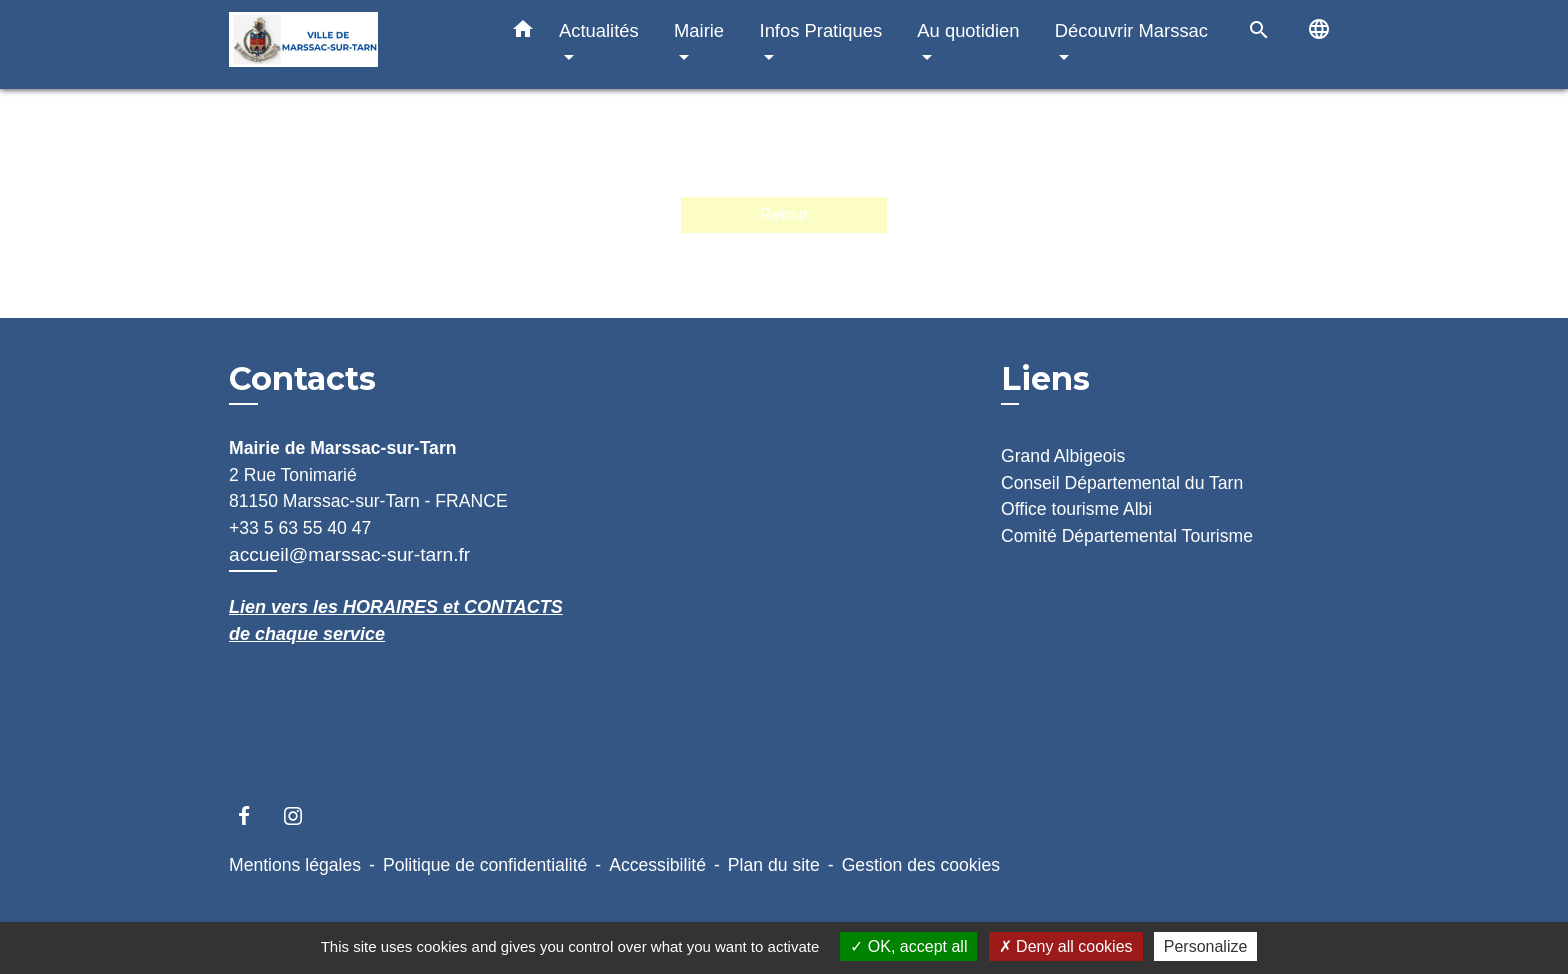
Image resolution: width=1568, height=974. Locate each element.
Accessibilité (657, 865)
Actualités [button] (599, 30)
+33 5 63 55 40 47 (300, 528)
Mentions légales (295, 865)
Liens (1045, 378)
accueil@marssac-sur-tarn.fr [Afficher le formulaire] (349, 554)
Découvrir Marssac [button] (1131, 30)
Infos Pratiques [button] (821, 30)
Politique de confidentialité (485, 865)
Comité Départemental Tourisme (1127, 536)
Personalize (1206, 946)
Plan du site (774, 865)
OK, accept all (908, 946)
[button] (523, 33)
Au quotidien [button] (968, 30)
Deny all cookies (1066, 946)
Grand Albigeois (1063, 456)
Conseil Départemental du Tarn (1122, 483)
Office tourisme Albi (1076, 509)
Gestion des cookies (921, 865)
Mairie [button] (699, 30)
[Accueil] (354, 44)
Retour (784, 214)
